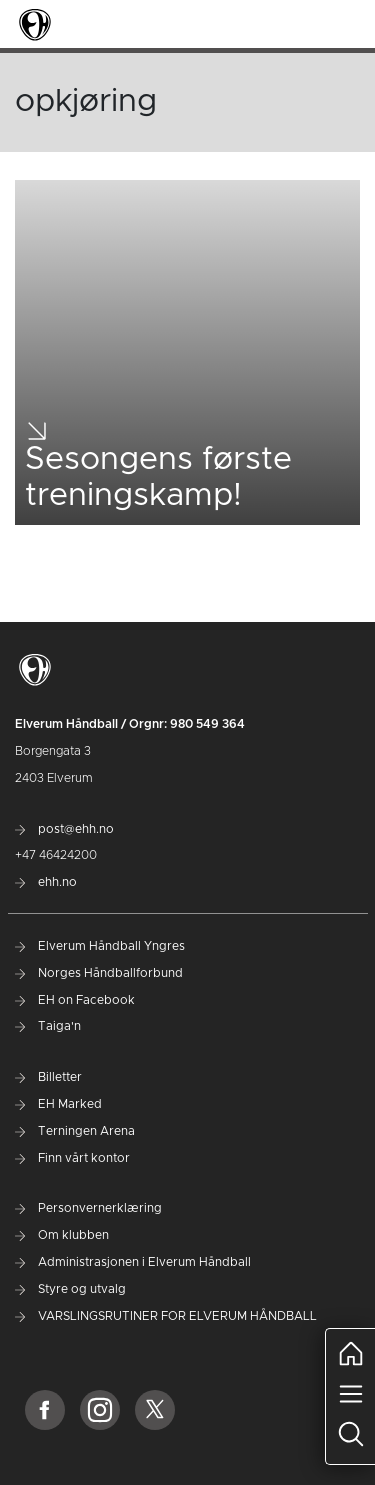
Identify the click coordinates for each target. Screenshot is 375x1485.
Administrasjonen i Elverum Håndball (133, 1262)
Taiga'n (48, 1026)
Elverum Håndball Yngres (100, 946)
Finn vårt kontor (72, 1158)
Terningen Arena (75, 1131)
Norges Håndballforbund (99, 973)
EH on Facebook (75, 1000)
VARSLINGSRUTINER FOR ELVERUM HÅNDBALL (166, 1316)
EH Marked (58, 1104)
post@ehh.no (64, 829)
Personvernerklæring (88, 1208)
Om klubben (62, 1235)
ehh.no (46, 882)
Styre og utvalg (70, 1289)
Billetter (48, 1077)
